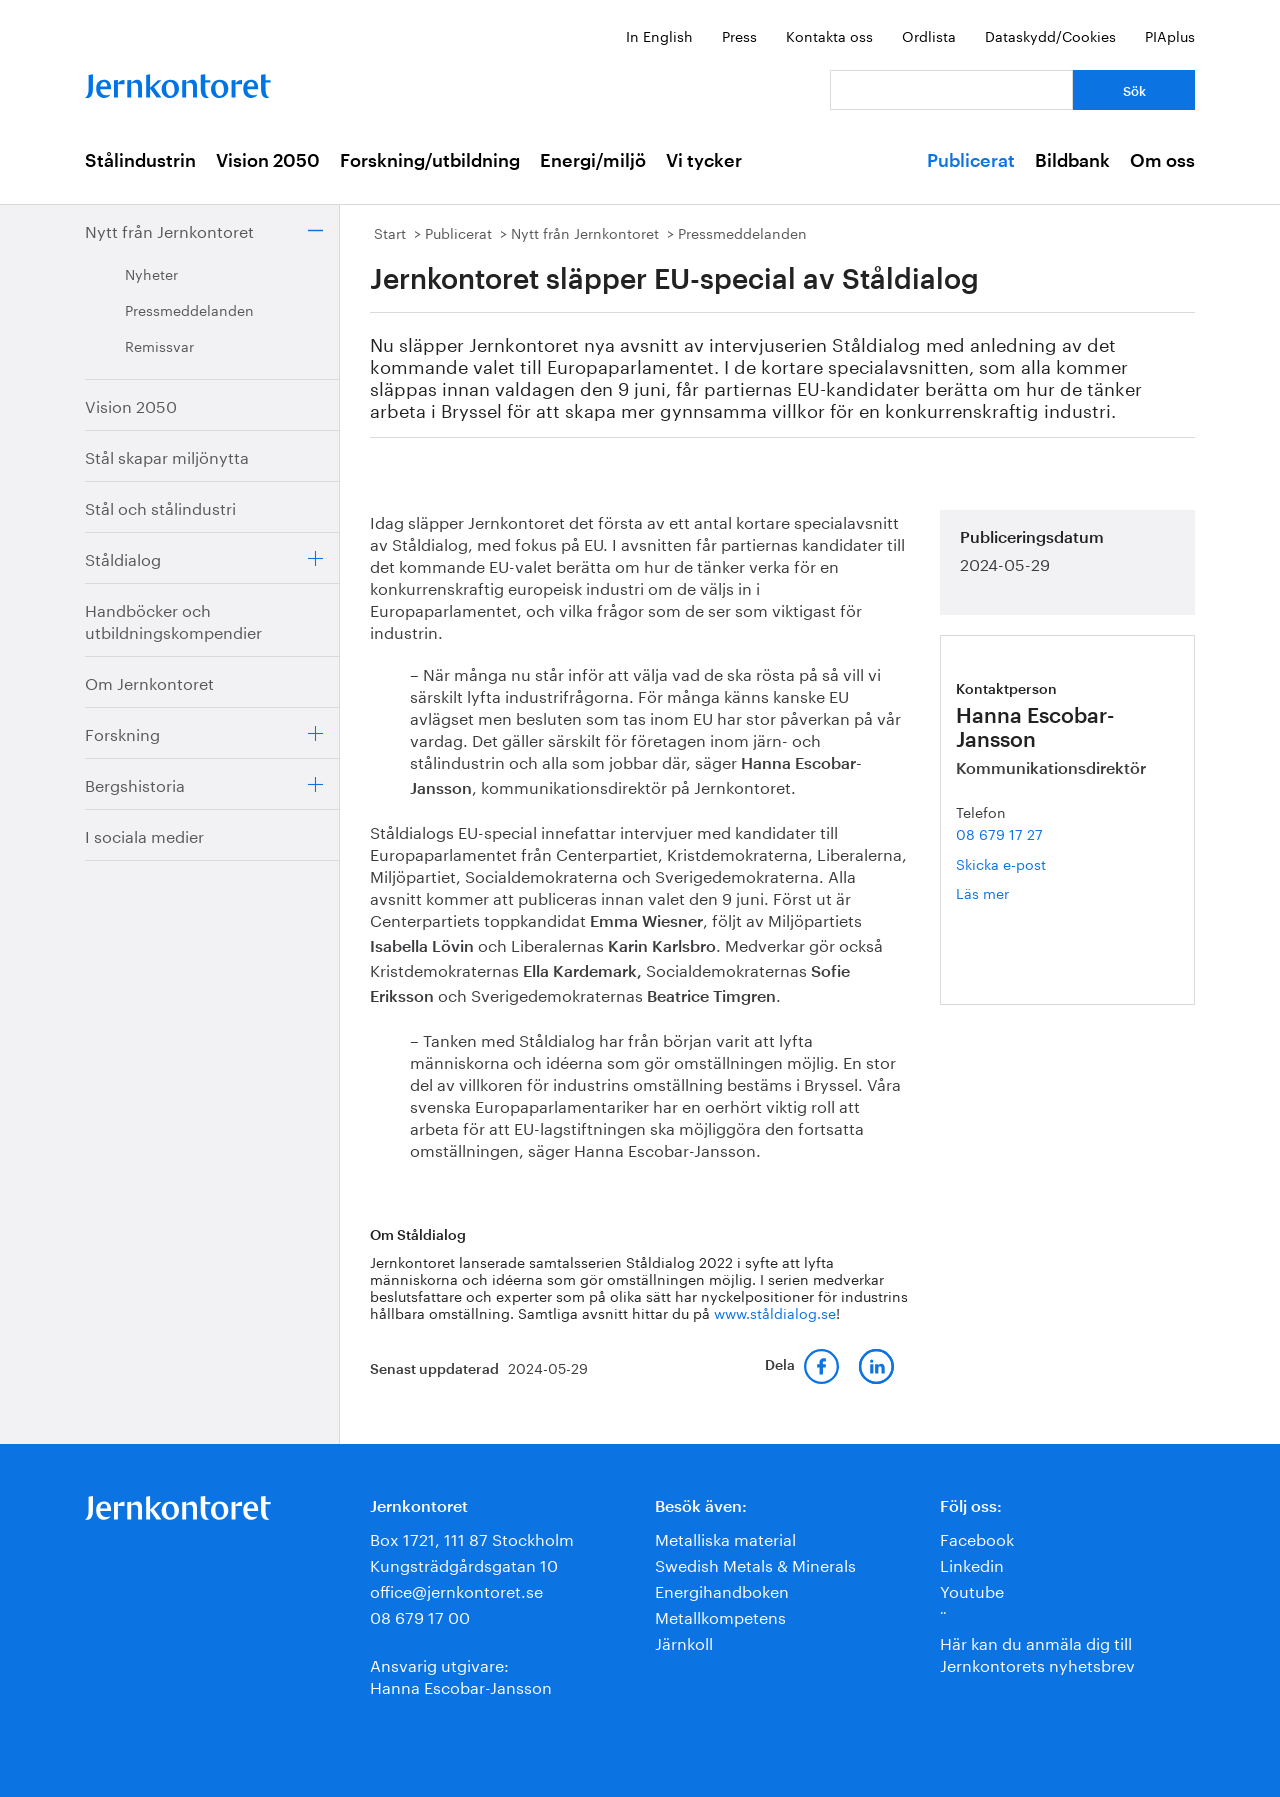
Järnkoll (684, 1641)
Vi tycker (704, 161)
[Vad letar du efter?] (951, 90)
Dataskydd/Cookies (1050, 35)
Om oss (1162, 161)
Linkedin (972, 1563)
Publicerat (971, 161)
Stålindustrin (140, 161)
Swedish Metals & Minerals (755, 1563)
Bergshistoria (135, 783)
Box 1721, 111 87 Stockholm (472, 1537)
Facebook (977, 1537)
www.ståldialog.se (775, 1312)
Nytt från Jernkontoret (169, 229)
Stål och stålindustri (160, 506)
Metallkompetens (720, 1615)
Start (390, 232)
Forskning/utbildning (430, 161)
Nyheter (151, 273)
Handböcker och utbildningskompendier (173, 619)
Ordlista (929, 35)
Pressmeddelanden (189, 309)
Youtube (972, 1589)
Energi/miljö (593, 161)
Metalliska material (725, 1537)
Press (739, 35)
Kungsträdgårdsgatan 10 (464, 1563)
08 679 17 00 (420, 1615)
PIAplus (1170, 35)
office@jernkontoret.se (456, 1589)
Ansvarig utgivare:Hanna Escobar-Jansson (461, 1674)
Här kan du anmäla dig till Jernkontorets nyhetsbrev (1037, 1652)
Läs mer (1012, 892)
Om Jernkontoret (149, 681)
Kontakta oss (829, 35)
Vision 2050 (268, 161)
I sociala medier (144, 834)
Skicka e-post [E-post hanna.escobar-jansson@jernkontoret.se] (1001, 863)
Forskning (122, 732)
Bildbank (1072, 161)
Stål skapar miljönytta (167, 455)
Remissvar (159, 345)
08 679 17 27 (999, 833)
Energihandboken (722, 1589)
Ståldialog (123, 557)
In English (659, 35)
